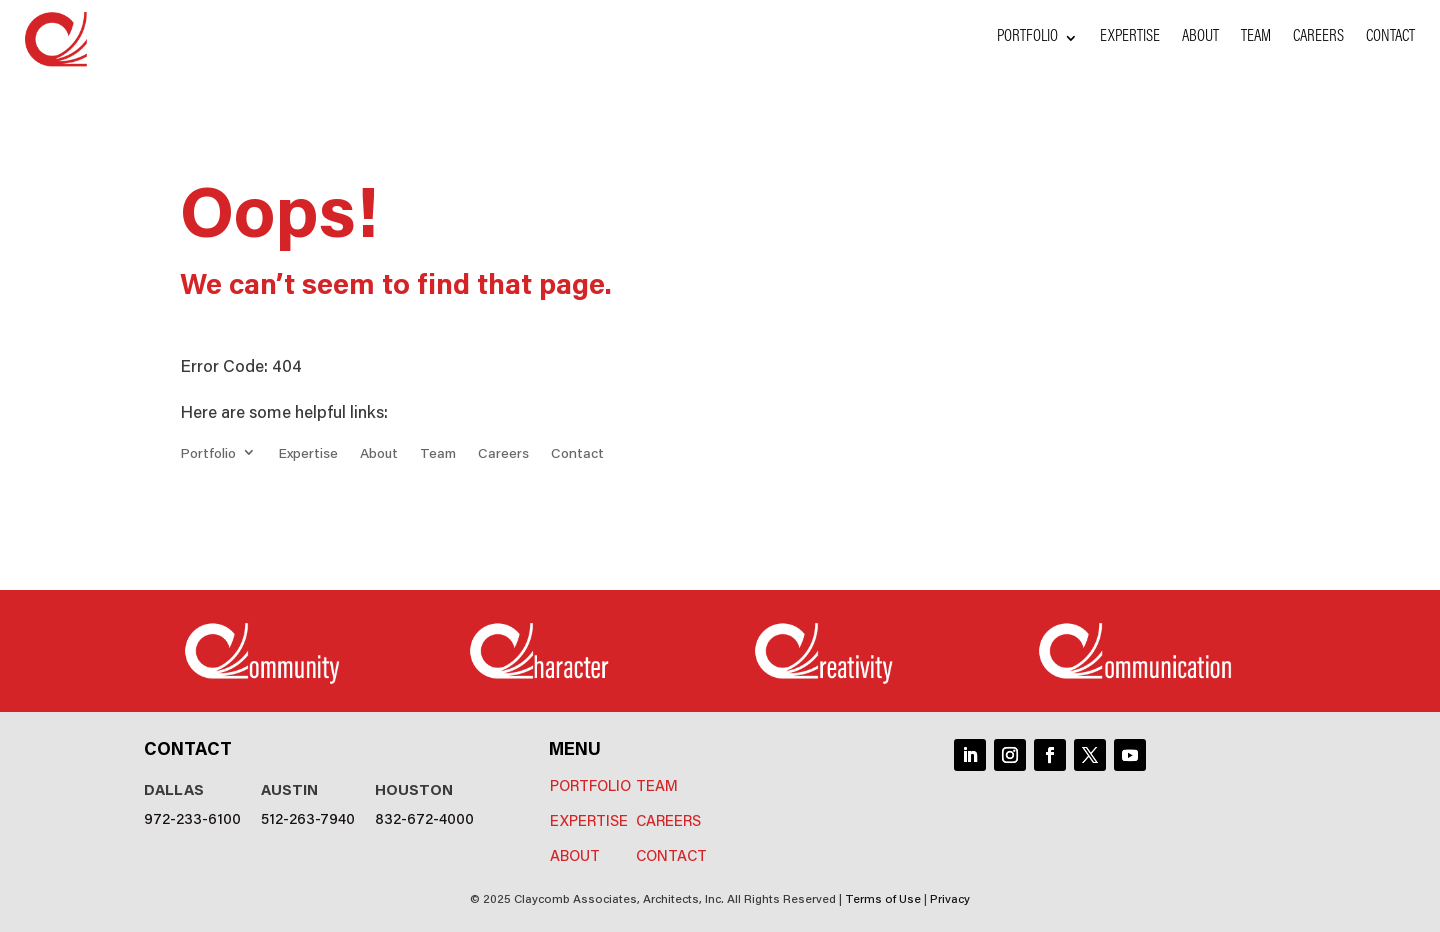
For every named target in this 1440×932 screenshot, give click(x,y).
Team (1256, 38)
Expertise (1130, 38)
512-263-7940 (308, 817)
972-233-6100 (192, 817)
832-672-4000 (424, 817)
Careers (1318, 38)
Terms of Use (883, 897)
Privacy (950, 897)
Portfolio (1027, 38)
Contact (1390, 38)
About (1200, 38)
